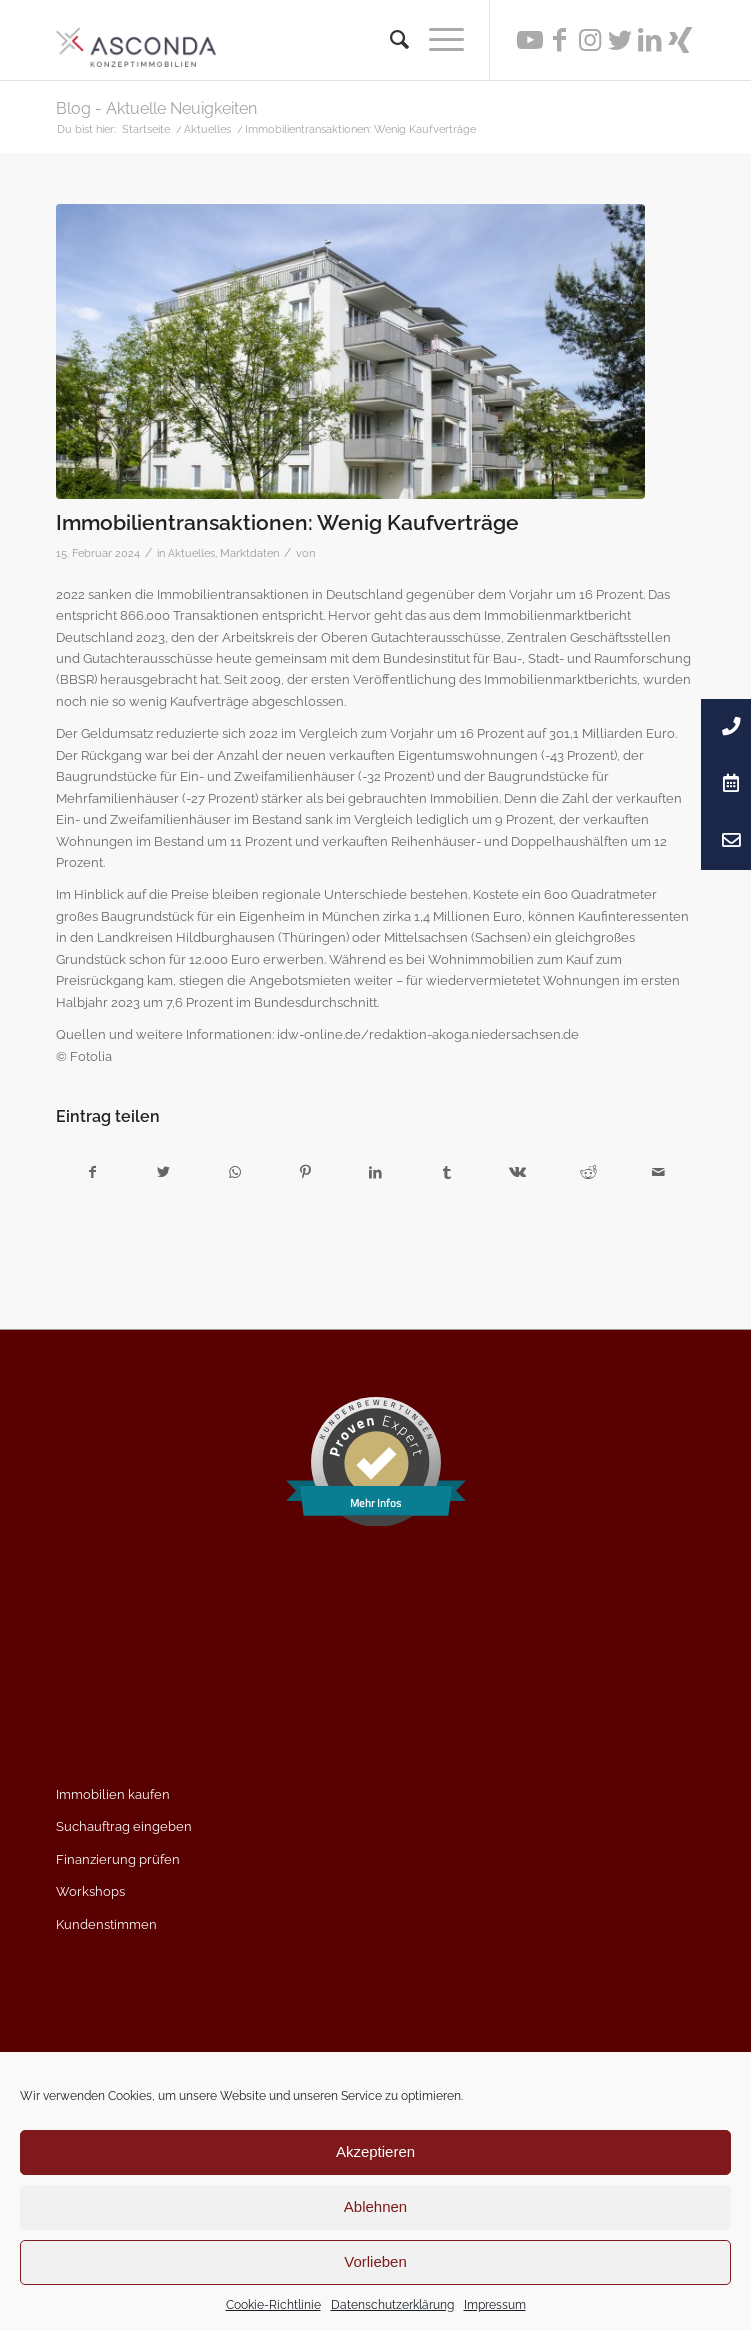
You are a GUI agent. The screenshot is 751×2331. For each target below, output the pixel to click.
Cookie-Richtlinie (273, 2305)
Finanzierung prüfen (118, 1859)
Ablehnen (375, 2206)
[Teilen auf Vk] (518, 1172)
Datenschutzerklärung (392, 2305)
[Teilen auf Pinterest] (305, 1172)
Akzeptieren (375, 2151)
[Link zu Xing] (680, 40)
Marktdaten (249, 553)
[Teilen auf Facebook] (92, 1172)
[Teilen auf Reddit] (588, 1172)
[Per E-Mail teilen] (659, 1172)
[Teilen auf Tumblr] (447, 1172)
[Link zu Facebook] (560, 40)
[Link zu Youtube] (530, 40)
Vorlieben (375, 2261)
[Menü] (436, 40)
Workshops (90, 1891)
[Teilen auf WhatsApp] (235, 1172)
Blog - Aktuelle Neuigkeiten (156, 108)
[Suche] (389, 40)
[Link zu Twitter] (620, 40)
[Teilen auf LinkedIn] (376, 1172)
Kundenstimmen (106, 1924)
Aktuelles (191, 553)
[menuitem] (389, 40)
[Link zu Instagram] (590, 40)
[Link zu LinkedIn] (650, 40)
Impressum (495, 2305)
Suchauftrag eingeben (124, 1826)
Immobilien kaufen (113, 1794)
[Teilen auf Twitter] (164, 1172)
